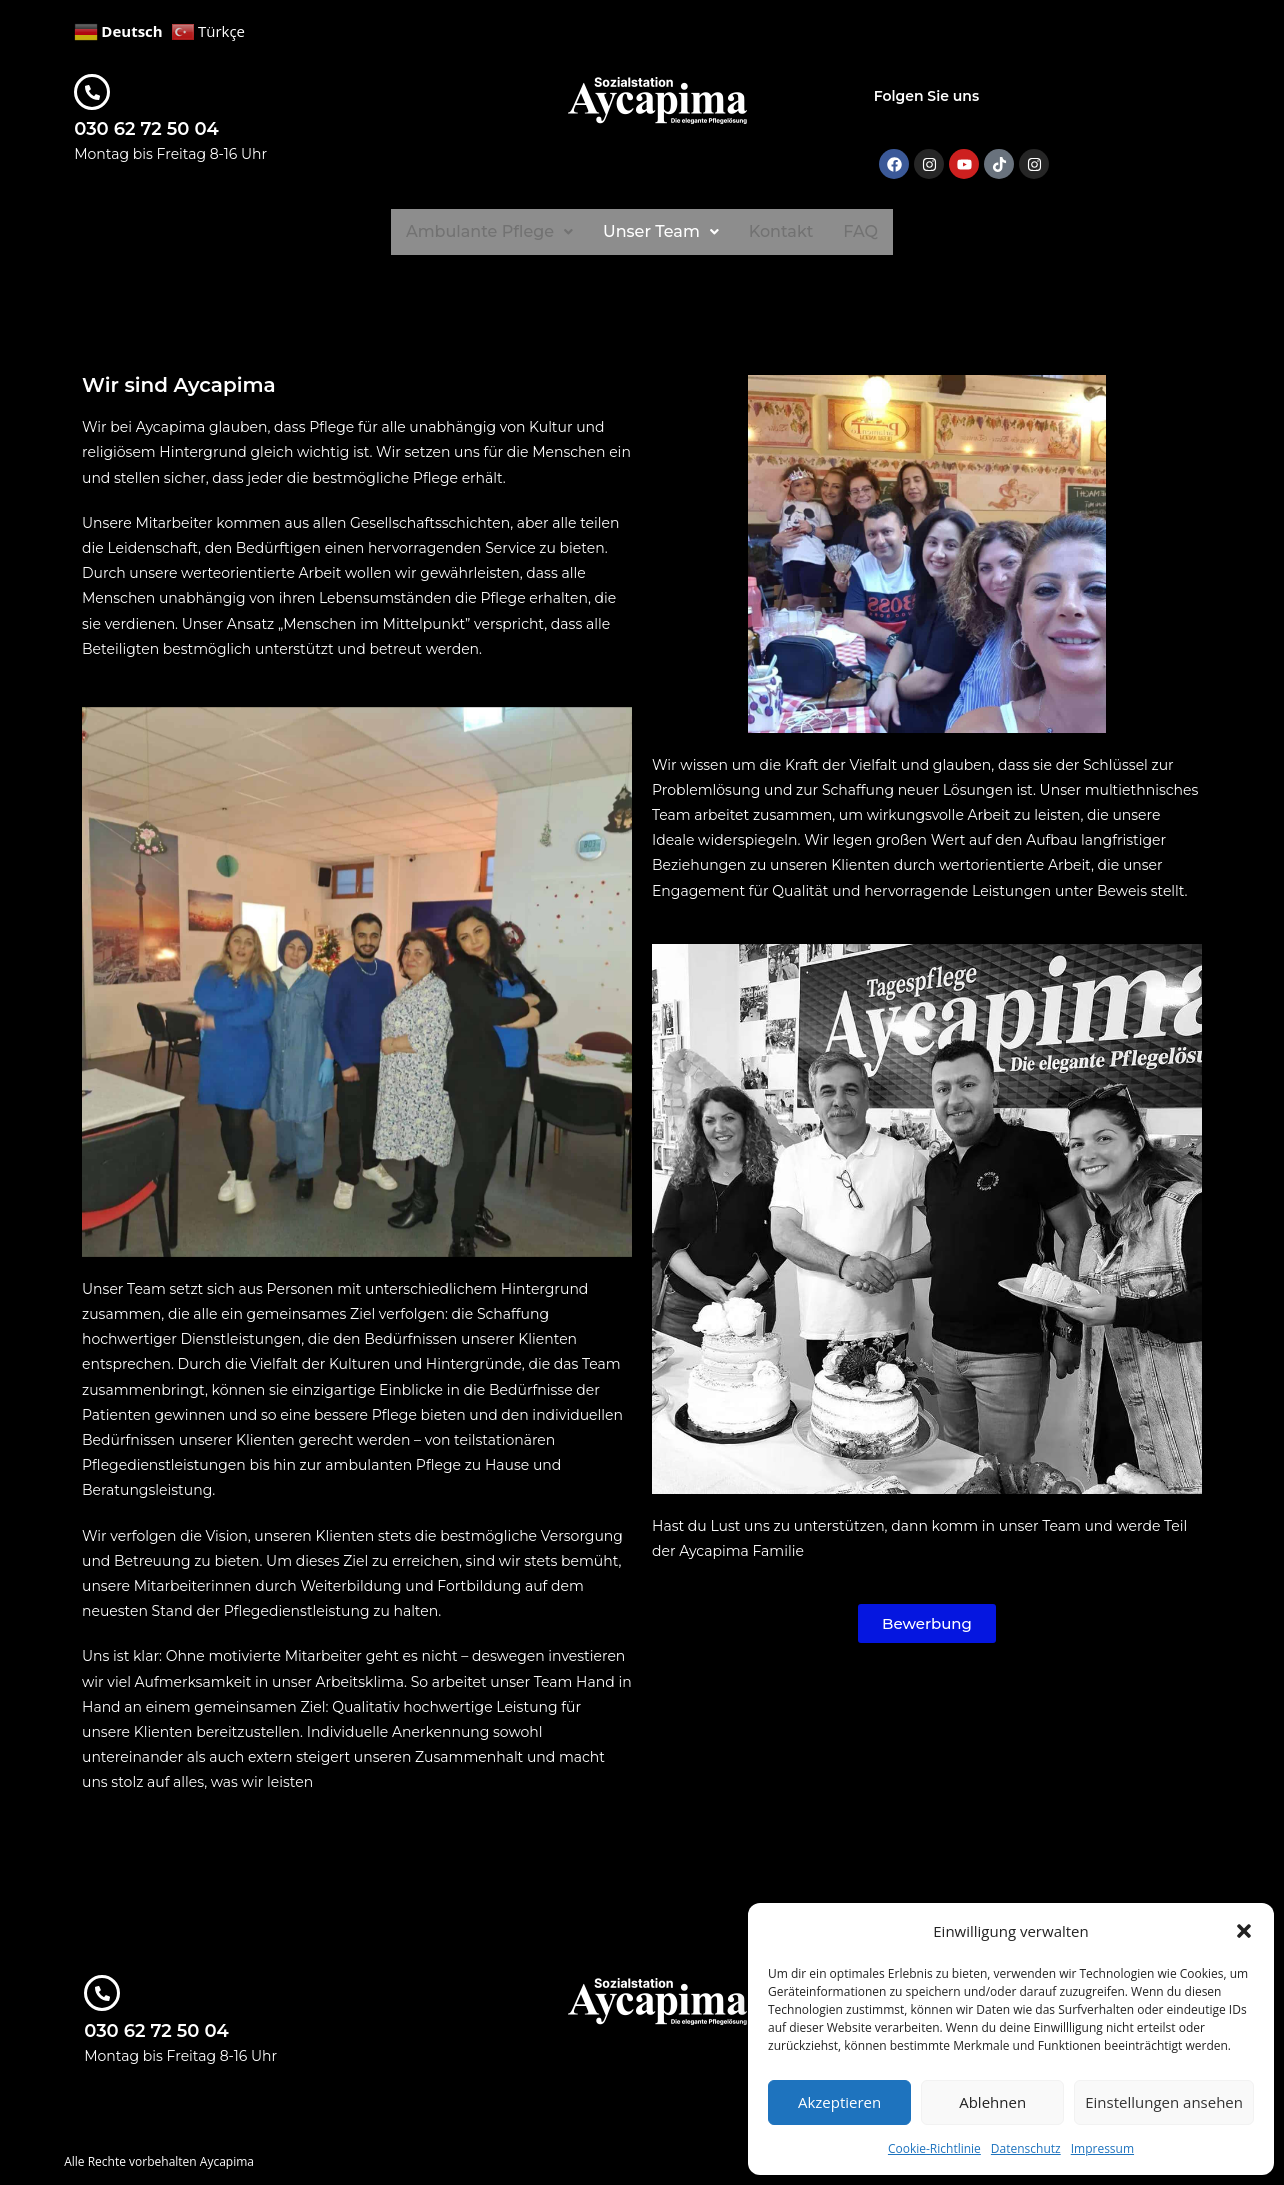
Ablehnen (992, 2102)
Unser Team (661, 231)
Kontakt (783, 231)
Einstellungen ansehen (1164, 2102)
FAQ (862, 231)
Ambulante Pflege (488, 231)
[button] (1244, 1931)
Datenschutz (1026, 2148)
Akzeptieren (839, 2102)
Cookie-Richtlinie (934, 2148)
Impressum (1102, 2148)
